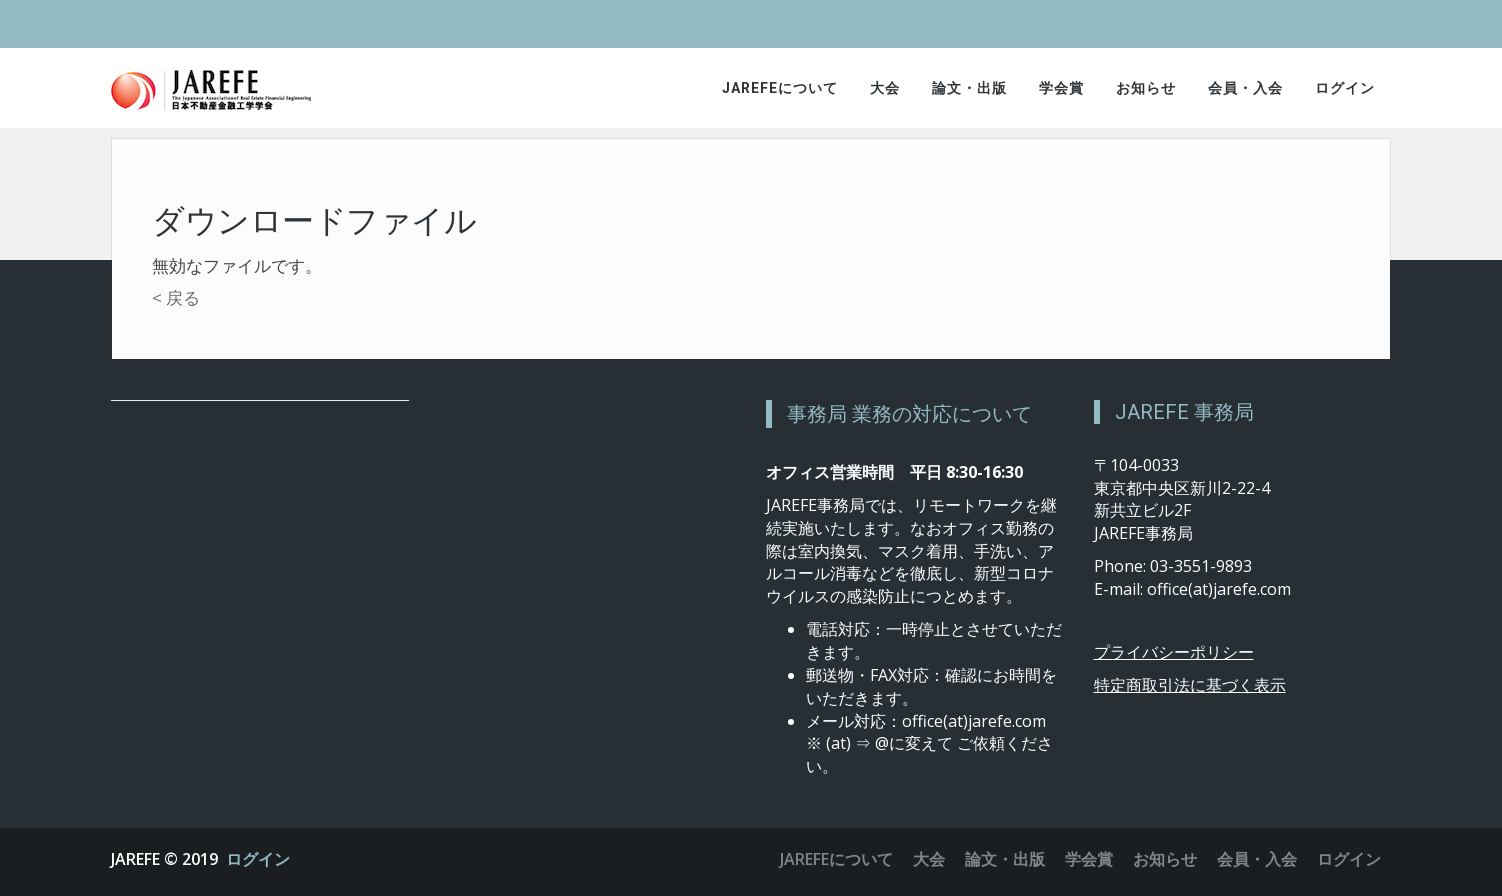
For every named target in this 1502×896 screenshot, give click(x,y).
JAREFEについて (780, 88)
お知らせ (1146, 88)
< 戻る (176, 297)
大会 (885, 88)
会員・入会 (1245, 88)
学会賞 (1061, 88)
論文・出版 (969, 88)
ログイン (1345, 88)
